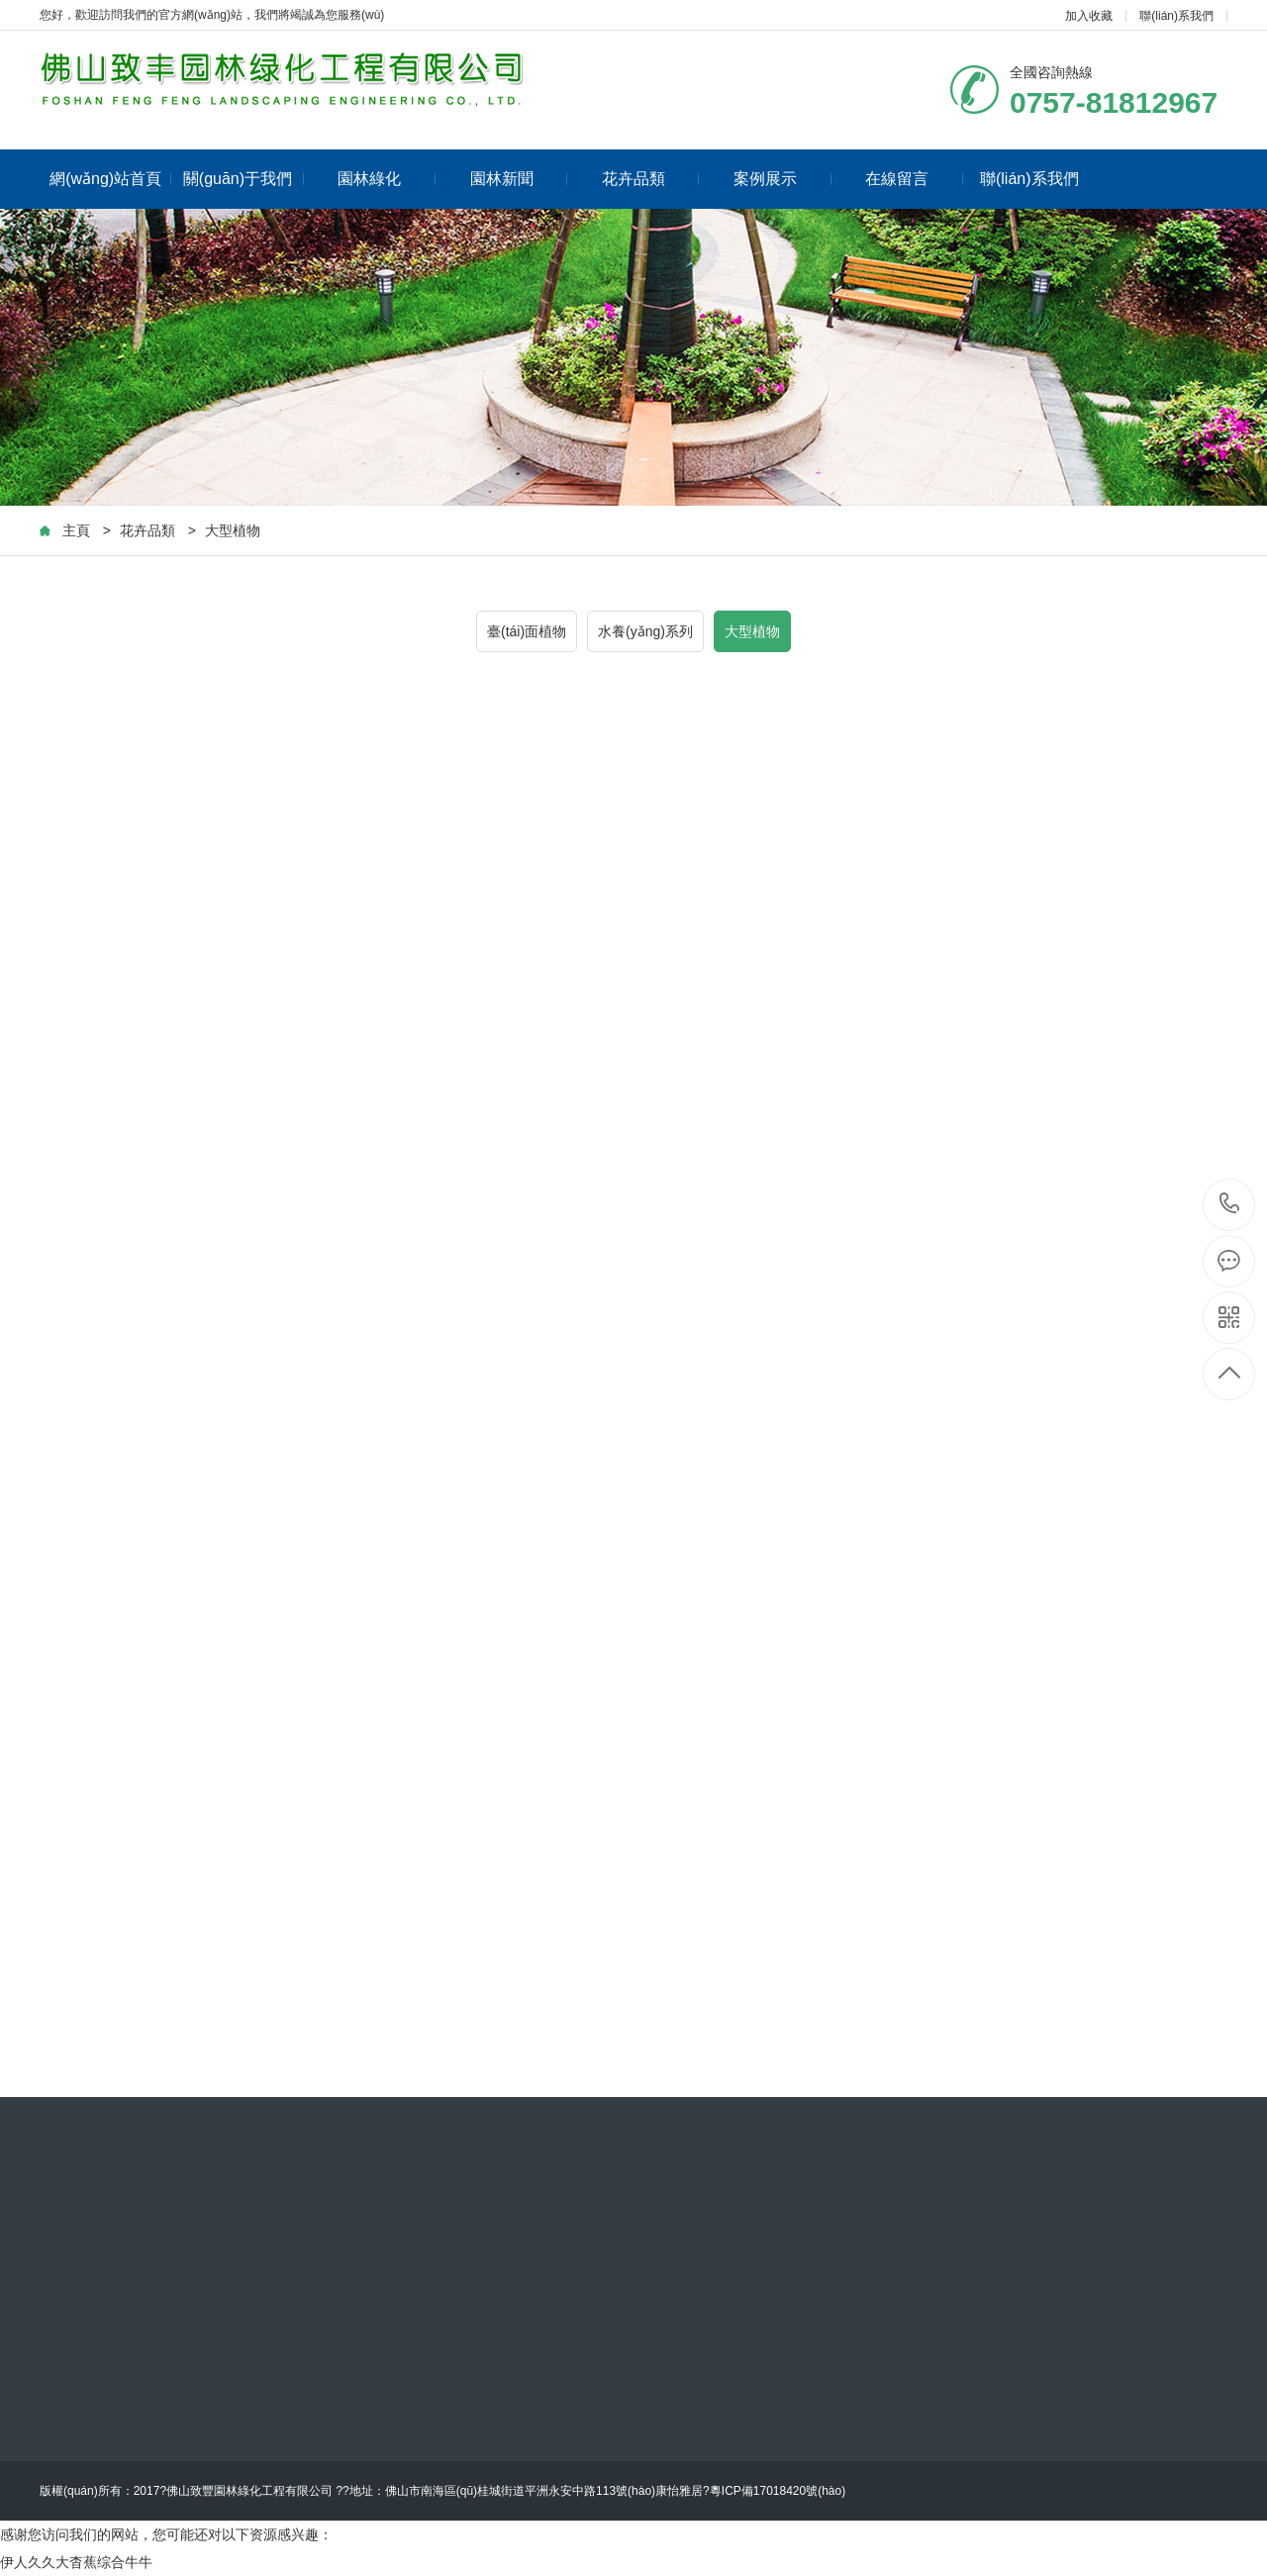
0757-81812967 (1230, 1205)
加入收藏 (1089, 16)
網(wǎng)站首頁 (110, 178)
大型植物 (232, 530)
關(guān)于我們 (243, 178)
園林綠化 (387, 178)
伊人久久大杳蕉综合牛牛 (76, 2562)
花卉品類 (651, 178)
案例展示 (782, 178)
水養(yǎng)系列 (645, 631)
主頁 (76, 530)
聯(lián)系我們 (1176, 16)
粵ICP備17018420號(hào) (777, 2491)
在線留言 (914, 178)
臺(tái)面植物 (526, 631)
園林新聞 (519, 178)
